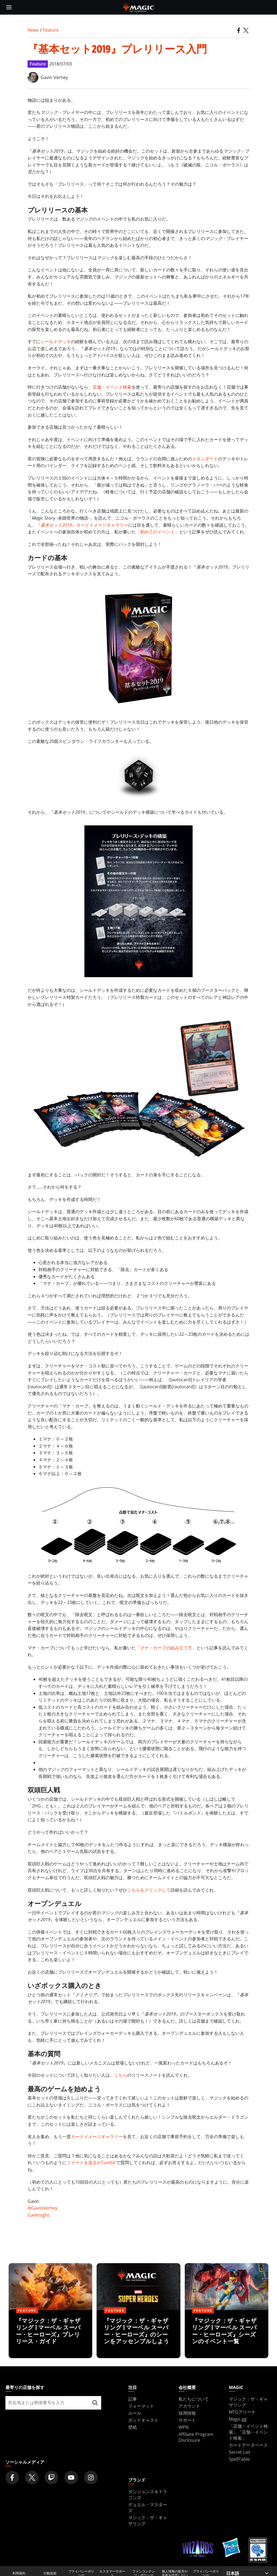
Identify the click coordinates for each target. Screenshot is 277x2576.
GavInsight (38, 2215)
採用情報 (187, 2413)
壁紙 (132, 2427)
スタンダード (205, 459)
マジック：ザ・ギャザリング (147, 2520)
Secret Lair (240, 2452)
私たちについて (194, 2399)
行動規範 (50, 2573)
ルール (134, 2413)
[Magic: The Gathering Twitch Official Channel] (51, 2477)
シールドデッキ (56, 341)
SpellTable (239, 2459)
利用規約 (18, 2573)
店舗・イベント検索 (112, 387)
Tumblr (108, 2162)
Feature (51, 30)
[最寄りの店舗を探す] (95, 2403)
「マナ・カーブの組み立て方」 (166, 1648)
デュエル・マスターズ (147, 2507)
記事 (132, 2399)
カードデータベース (248, 2445)
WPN (184, 2427)
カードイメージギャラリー (97, 2136)
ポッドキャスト (143, 2420)
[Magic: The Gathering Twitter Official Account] (32, 2477)
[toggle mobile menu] (9, 7)
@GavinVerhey (42, 2208)
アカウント (189, 2406)
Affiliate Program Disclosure (196, 2437)
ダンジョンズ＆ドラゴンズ (147, 2494)
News (33, 30)
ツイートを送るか (84, 2162)
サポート (187, 2420)
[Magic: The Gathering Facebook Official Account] (12, 2477)
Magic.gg (238, 2419)
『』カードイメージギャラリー (82, 525)
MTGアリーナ (242, 2412)
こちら (120, 2075)
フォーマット (141, 2406)
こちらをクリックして (148, 1890)
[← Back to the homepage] (138, 7)
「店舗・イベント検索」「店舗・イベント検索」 (248, 2432)
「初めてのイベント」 (157, 532)
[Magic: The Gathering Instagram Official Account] (91, 2477)
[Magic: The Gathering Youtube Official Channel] (71, 2477)
